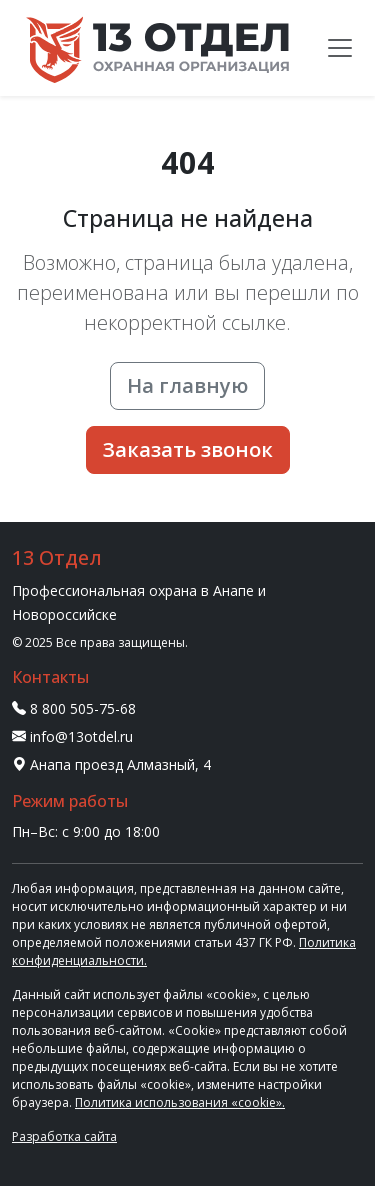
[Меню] (340, 48)
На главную (187, 385)
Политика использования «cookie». (180, 1102)
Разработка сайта (64, 1136)
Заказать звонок (188, 449)
